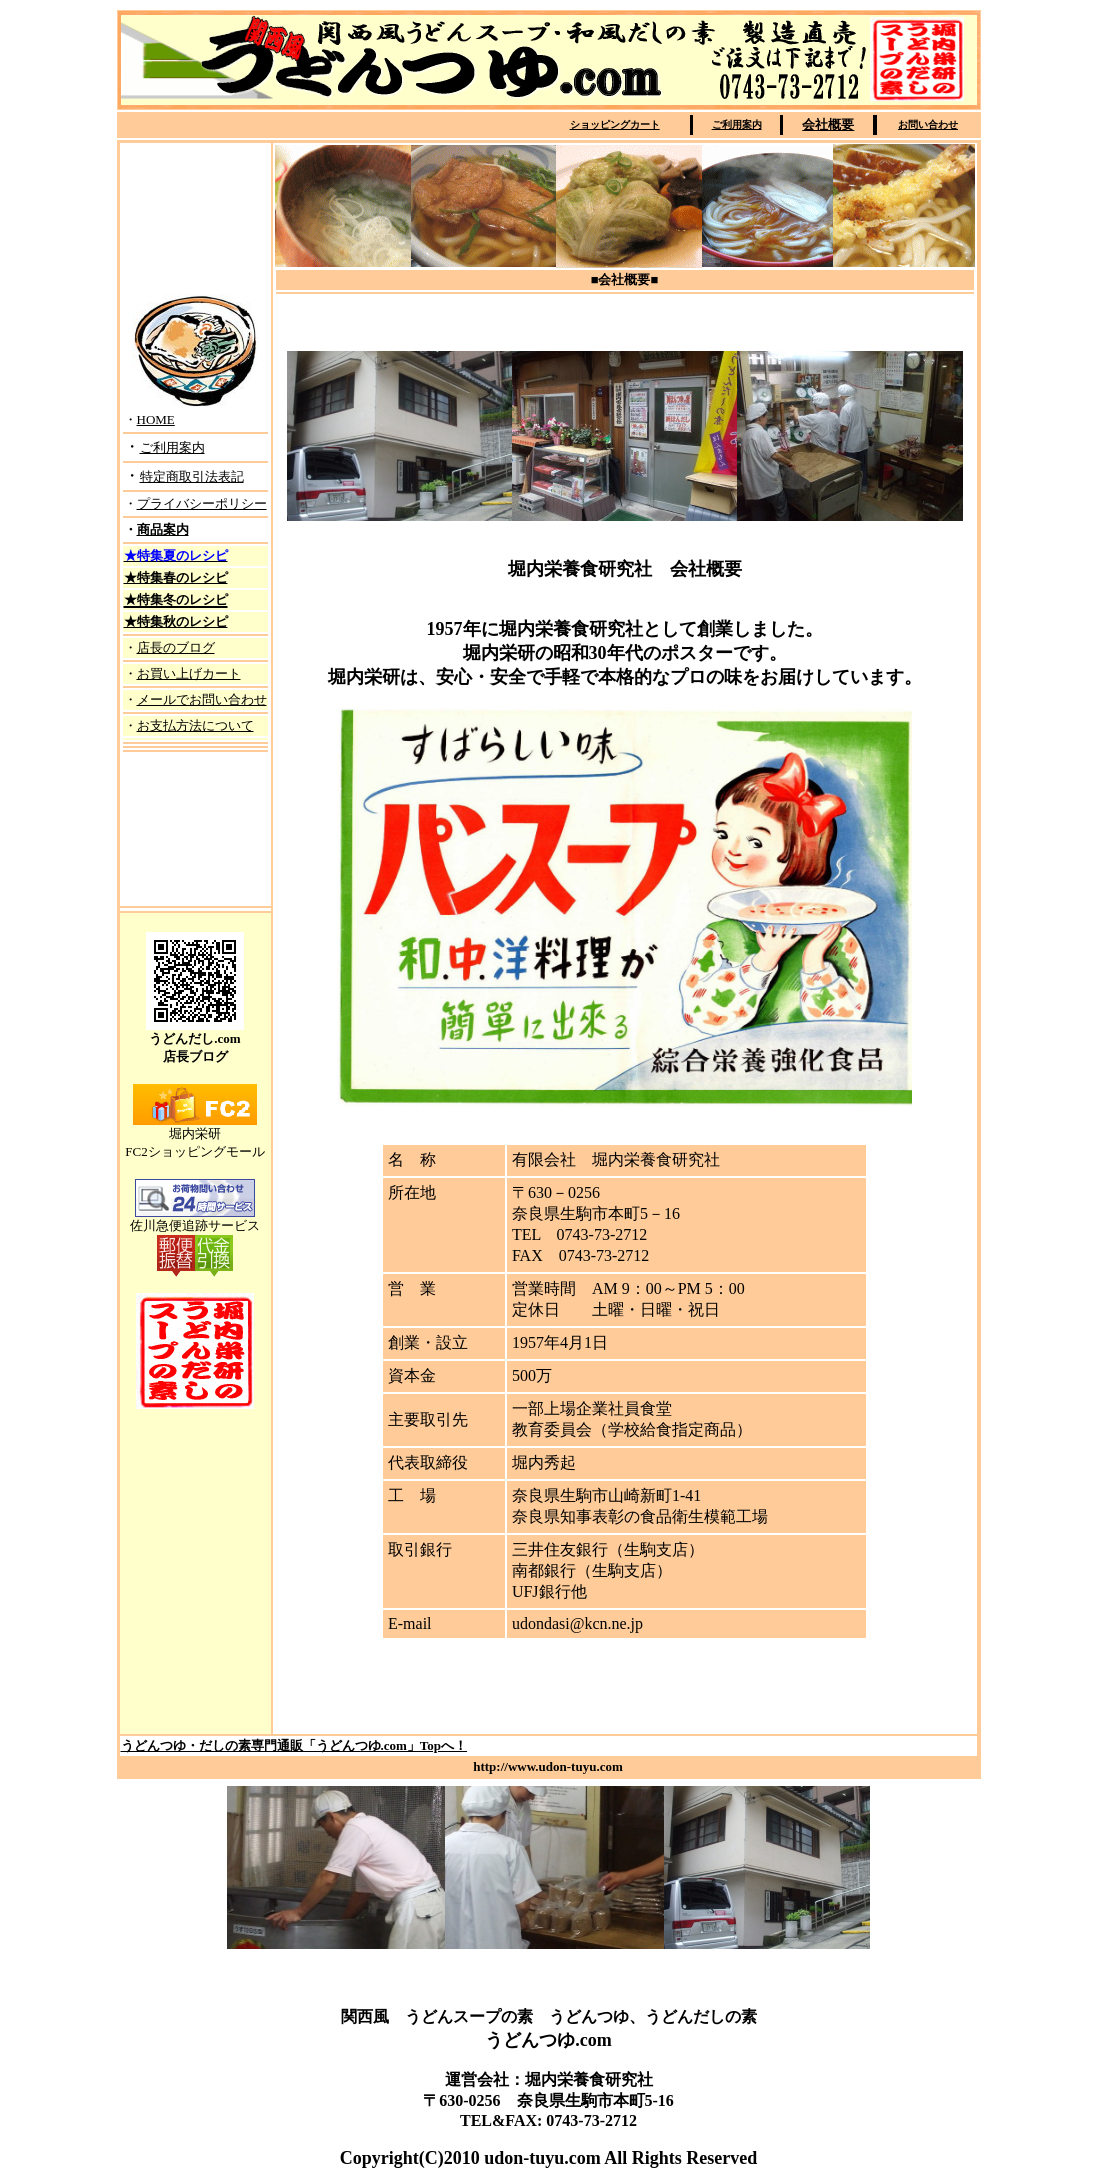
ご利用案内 (737, 124)
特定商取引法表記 (192, 476)
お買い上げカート (189, 673)
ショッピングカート (615, 124)
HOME (156, 419)
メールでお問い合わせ (202, 699)
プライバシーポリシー (202, 503)
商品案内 (163, 529)
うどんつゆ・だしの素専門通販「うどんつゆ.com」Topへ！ (294, 1745)
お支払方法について (195, 725)
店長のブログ (176, 647)
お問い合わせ (928, 124)
